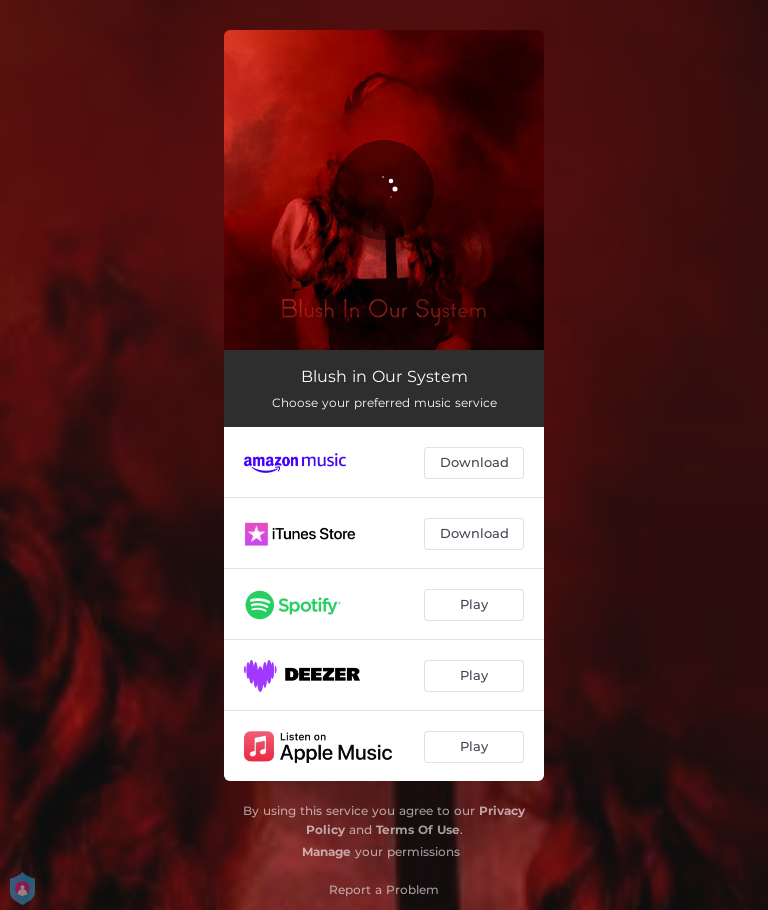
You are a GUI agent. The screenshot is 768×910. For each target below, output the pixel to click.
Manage (326, 851)
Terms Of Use (418, 829)
